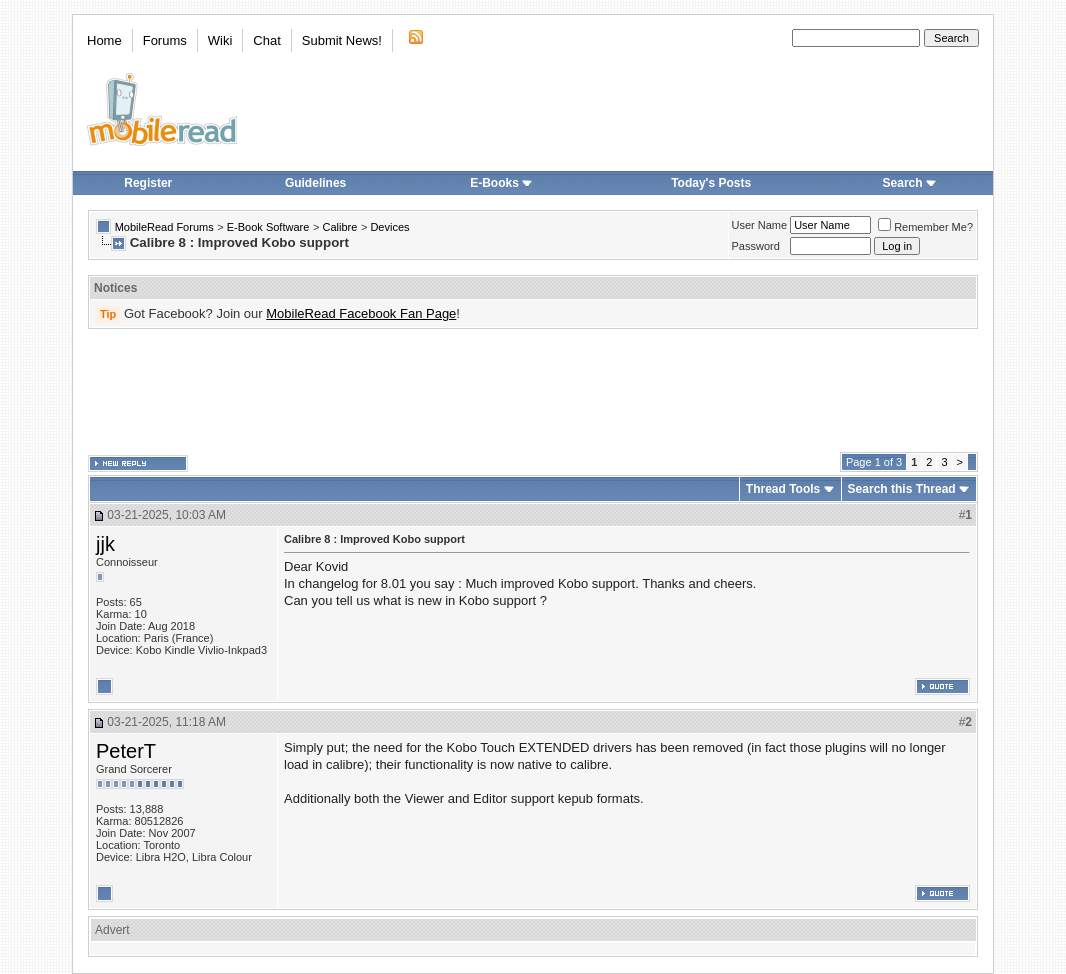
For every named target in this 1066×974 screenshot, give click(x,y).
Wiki (220, 40)
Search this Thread (902, 489)
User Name (760, 225)
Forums (165, 40)
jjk (105, 544)
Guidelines (315, 183)
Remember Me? (925, 227)
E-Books (501, 183)
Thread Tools (783, 489)
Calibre (339, 227)
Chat (266, 40)
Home (104, 40)
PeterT (126, 751)
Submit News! (342, 40)
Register (148, 183)
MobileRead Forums (164, 227)
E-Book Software (268, 227)
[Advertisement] (533, 391)
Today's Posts (711, 183)
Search (910, 183)
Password (756, 246)
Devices (389, 227)
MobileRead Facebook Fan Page (361, 313)
